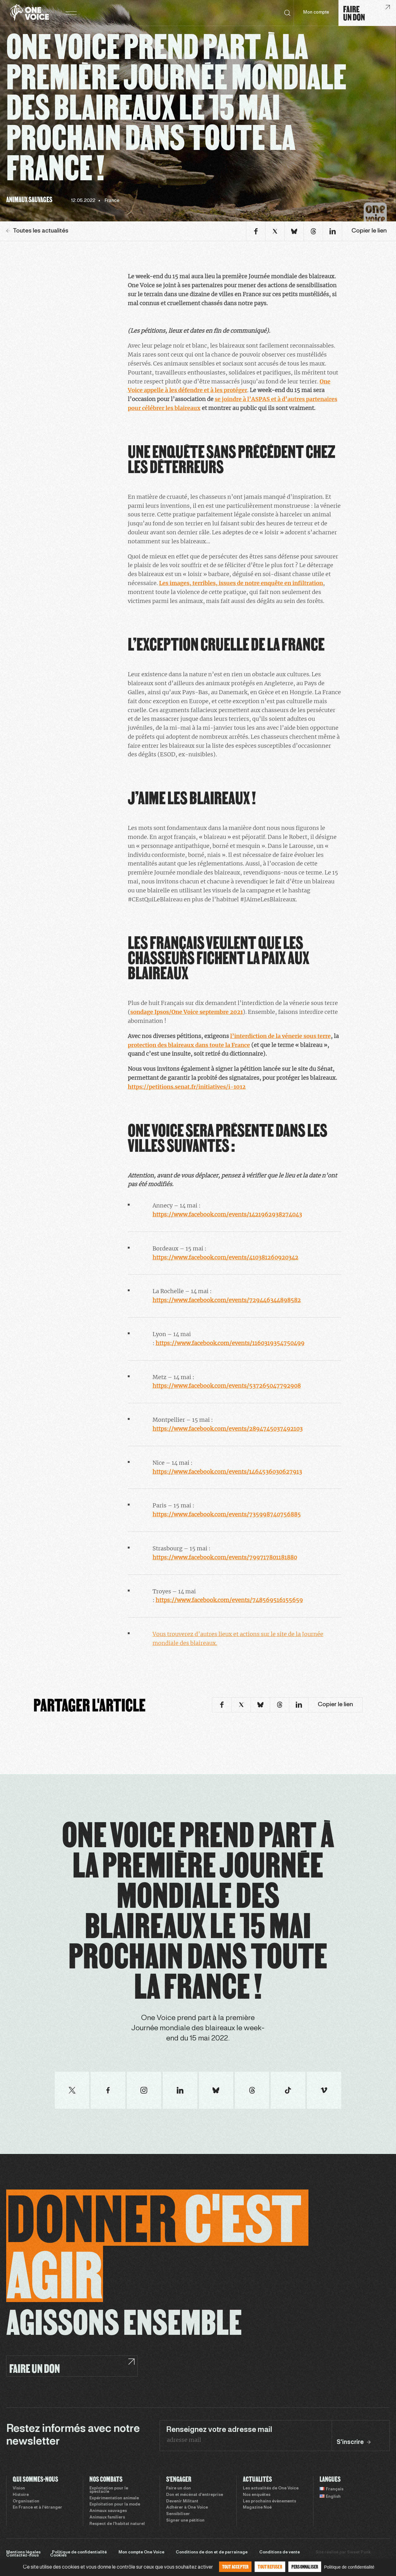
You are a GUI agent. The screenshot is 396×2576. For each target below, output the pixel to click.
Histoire (21, 2495)
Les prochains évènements (269, 2501)
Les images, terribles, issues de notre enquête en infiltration (241, 583)
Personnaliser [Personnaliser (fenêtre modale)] (304, 2566)
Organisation (26, 2501)
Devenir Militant (182, 2501)
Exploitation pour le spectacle (108, 2490)
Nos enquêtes (256, 2495)
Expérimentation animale (114, 2498)
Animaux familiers (107, 2517)
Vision (19, 2488)
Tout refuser (270, 2566)
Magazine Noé (257, 2508)
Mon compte (316, 13)
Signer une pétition (185, 2521)
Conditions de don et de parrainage (212, 2552)
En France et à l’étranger (37, 2508)
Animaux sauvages (108, 2511)
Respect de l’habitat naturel (117, 2524)
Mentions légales (23, 2552)
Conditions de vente (279, 2552)
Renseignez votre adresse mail (219, 2430)
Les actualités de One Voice (271, 2488)
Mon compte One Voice (141, 2552)
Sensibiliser (178, 2514)
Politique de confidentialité (79, 2552)
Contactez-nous (22, 2555)
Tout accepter (235, 2566)
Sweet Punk (359, 2552)
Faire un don (178, 2488)
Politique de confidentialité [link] (349, 2567)
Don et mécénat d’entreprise (194, 2495)
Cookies (58, 2555)
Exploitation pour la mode (114, 2504)
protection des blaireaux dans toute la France (189, 1045)
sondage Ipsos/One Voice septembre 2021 (186, 1011)
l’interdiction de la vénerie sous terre (280, 1036)
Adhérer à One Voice (187, 2508)
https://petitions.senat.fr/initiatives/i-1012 (187, 1086)
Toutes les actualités (37, 231)
